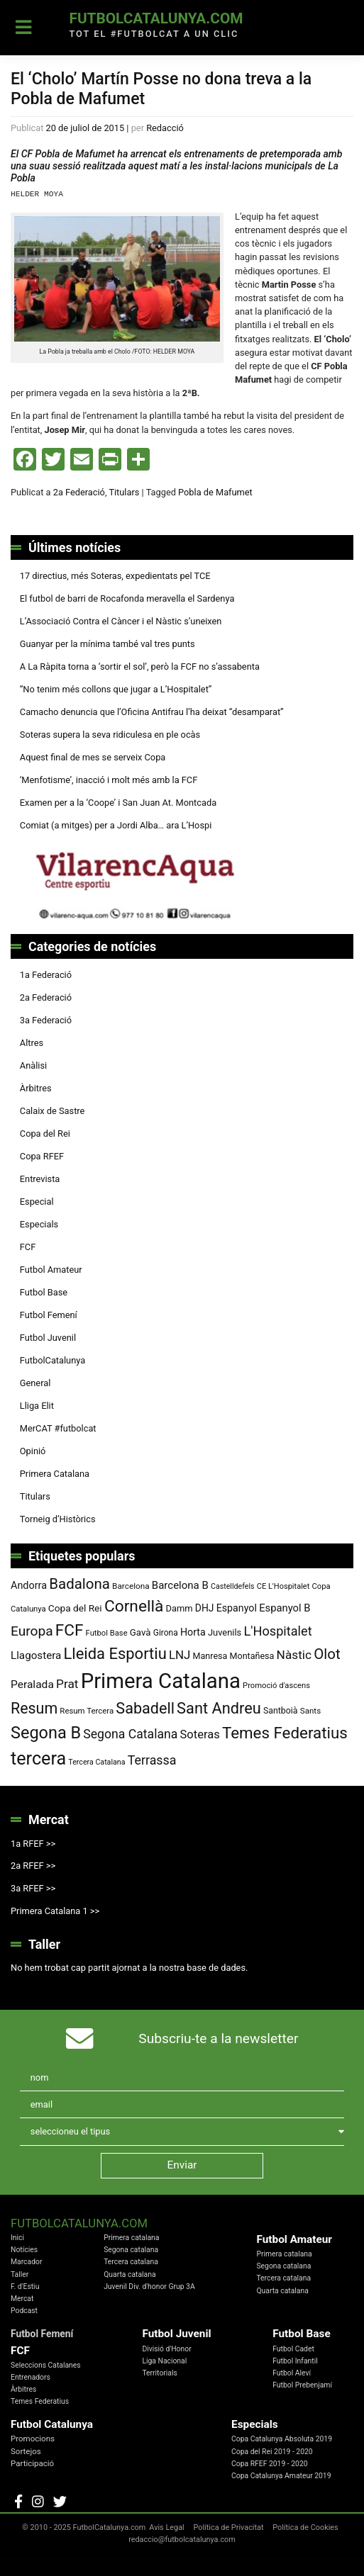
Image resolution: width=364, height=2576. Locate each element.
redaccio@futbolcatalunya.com (182, 2539)
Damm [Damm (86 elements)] (179, 1608)
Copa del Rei (45, 1133)
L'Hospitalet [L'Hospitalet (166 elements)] (277, 1631)
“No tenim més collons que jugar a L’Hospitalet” (116, 689)
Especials (39, 1224)
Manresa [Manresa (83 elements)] (210, 1655)
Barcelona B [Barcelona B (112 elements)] (180, 1585)
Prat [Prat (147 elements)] (67, 1684)
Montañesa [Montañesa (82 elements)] (252, 1655)
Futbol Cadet (293, 2348)
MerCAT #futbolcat (58, 1428)
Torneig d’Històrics (58, 1519)
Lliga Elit (37, 1405)
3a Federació (46, 1020)
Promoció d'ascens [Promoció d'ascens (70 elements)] (276, 1685)
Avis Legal (166, 2527)
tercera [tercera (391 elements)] (38, 1758)
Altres (31, 1042)
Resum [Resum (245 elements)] (34, 1708)
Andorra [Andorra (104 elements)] (29, 1586)
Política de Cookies (305, 2527)
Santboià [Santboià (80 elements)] (280, 1711)
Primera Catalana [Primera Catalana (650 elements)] (161, 1681)
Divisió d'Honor (166, 2348)
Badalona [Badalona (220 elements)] (79, 1583)
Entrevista (40, 1179)
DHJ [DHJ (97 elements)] (204, 1608)
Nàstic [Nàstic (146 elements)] (294, 1655)
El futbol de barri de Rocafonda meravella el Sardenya (127, 598)
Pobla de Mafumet (215, 492)
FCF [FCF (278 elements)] (69, 1630)
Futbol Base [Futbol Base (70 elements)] (107, 1633)
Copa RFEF (42, 1156)
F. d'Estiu (25, 2286)
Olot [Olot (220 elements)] (327, 1654)
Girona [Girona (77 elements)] (165, 1633)
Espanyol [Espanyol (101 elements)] (236, 1608)
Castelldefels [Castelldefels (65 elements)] (233, 1586)
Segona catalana (131, 2249)
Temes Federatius (40, 2401)
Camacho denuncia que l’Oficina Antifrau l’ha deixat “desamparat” (152, 712)
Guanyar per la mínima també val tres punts (107, 644)
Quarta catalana (129, 2274)
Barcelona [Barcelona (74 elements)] (131, 1586)
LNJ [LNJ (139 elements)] (179, 1655)
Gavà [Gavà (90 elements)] (140, 1632)
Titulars (124, 492)
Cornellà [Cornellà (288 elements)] (133, 1606)
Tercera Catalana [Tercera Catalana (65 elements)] (96, 1762)
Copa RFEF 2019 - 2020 (269, 2463)
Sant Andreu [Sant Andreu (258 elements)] (219, 1708)
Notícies (24, 2249)
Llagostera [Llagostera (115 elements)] (36, 1655)
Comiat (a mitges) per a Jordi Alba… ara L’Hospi (116, 825)
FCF (27, 1247)
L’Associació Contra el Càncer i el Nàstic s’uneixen (121, 621)
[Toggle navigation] (23, 27)
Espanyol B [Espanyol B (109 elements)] (284, 1608)
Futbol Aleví (291, 2373)
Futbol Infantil (294, 2361)
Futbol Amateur (51, 1269)
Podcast (24, 2310)
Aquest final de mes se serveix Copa (93, 757)
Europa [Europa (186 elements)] (32, 1631)
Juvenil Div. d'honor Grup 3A (149, 2286)
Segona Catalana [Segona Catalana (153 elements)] (130, 1734)
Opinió (33, 1451)
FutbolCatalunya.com (156, 18)
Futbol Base (43, 1292)
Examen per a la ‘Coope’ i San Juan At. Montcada (118, 802)
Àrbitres (36, 1088)
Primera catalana (131, 2237)
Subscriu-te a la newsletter (218, 2038)
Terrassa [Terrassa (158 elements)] (152, 1760)
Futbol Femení (48, 1315)
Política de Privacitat (228, 2527)
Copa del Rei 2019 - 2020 (272, 2451)
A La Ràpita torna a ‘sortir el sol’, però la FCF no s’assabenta (140, 666)
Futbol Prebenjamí (302, 2385)
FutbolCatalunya (52, 1360)
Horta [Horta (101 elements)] (193, 1632)
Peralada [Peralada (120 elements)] (32, 1684)
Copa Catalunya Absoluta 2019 (281, 2438)
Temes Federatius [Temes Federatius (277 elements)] (285, 1732)
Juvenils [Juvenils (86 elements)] (224, 1632)
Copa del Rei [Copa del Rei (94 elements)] (75, 1608)
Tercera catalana (131, 2261)
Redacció (165, 128)
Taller (19, 2274)
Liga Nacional (164, 2361)
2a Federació (79, 492)
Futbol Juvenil (48, 1337)
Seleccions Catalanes (46, 2365)
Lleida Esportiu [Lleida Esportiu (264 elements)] (114, 1654)
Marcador (26, 2261)
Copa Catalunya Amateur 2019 (281, 2475)
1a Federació (46, 974)
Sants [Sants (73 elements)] (310, 1711)
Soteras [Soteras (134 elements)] (200, 1734)
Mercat (22, 2298)
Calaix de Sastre (52, 1111)
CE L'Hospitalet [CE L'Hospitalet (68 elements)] (283, 1586)
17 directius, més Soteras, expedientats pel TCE (115, 575)
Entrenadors (30, 2377)
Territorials (159, 2373)
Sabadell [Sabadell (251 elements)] (145, 1708)
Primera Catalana (54, 1473)
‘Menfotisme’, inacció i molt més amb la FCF (108, 780)
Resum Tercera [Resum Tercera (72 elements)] (87, 1711)
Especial (37, 1201)
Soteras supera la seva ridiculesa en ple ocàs (110, 734)
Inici (17, 2237)
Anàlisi (33, 1065)
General (35, 1383)
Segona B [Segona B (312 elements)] (46, 1733)
